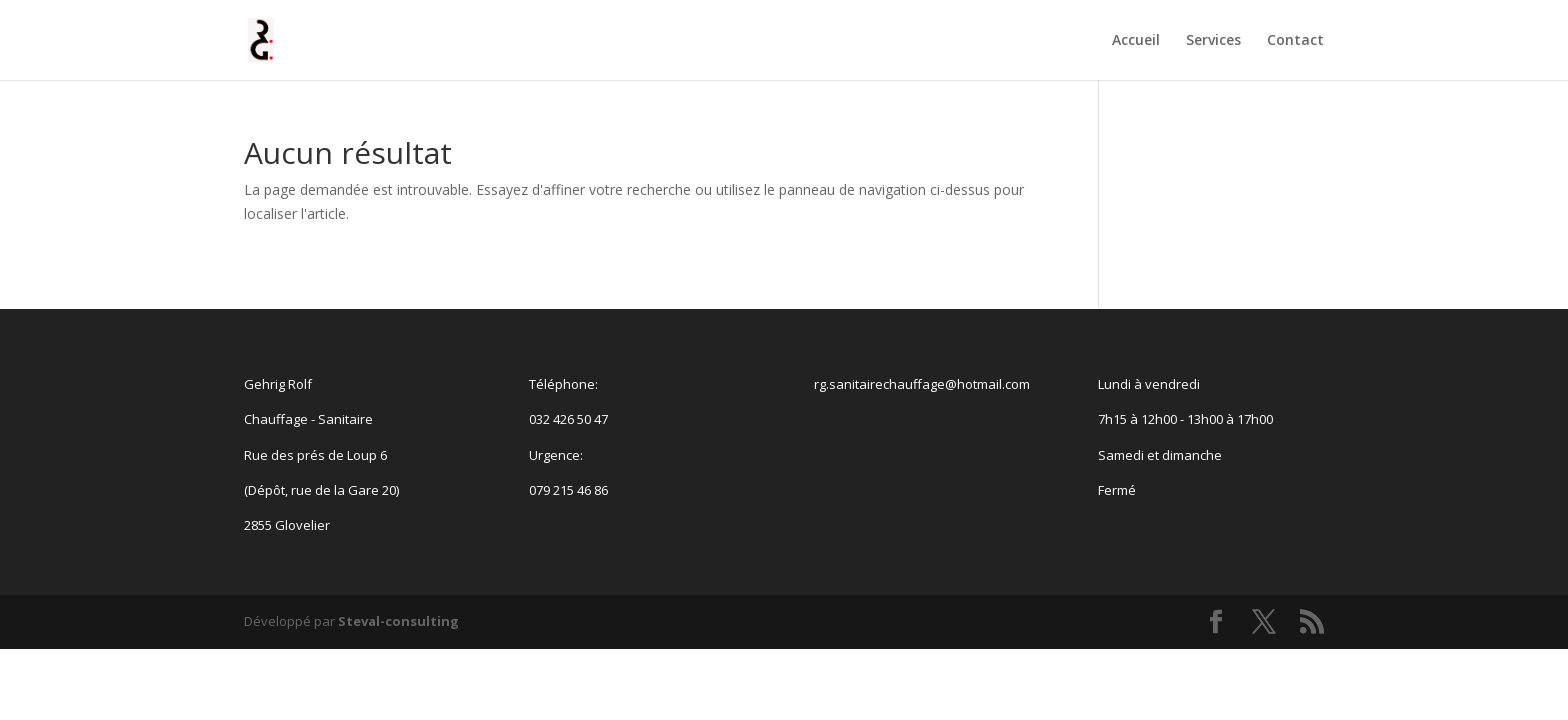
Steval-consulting (398, 621)
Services (1213, 41)
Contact (1295, 41)
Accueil (1136, 41)
